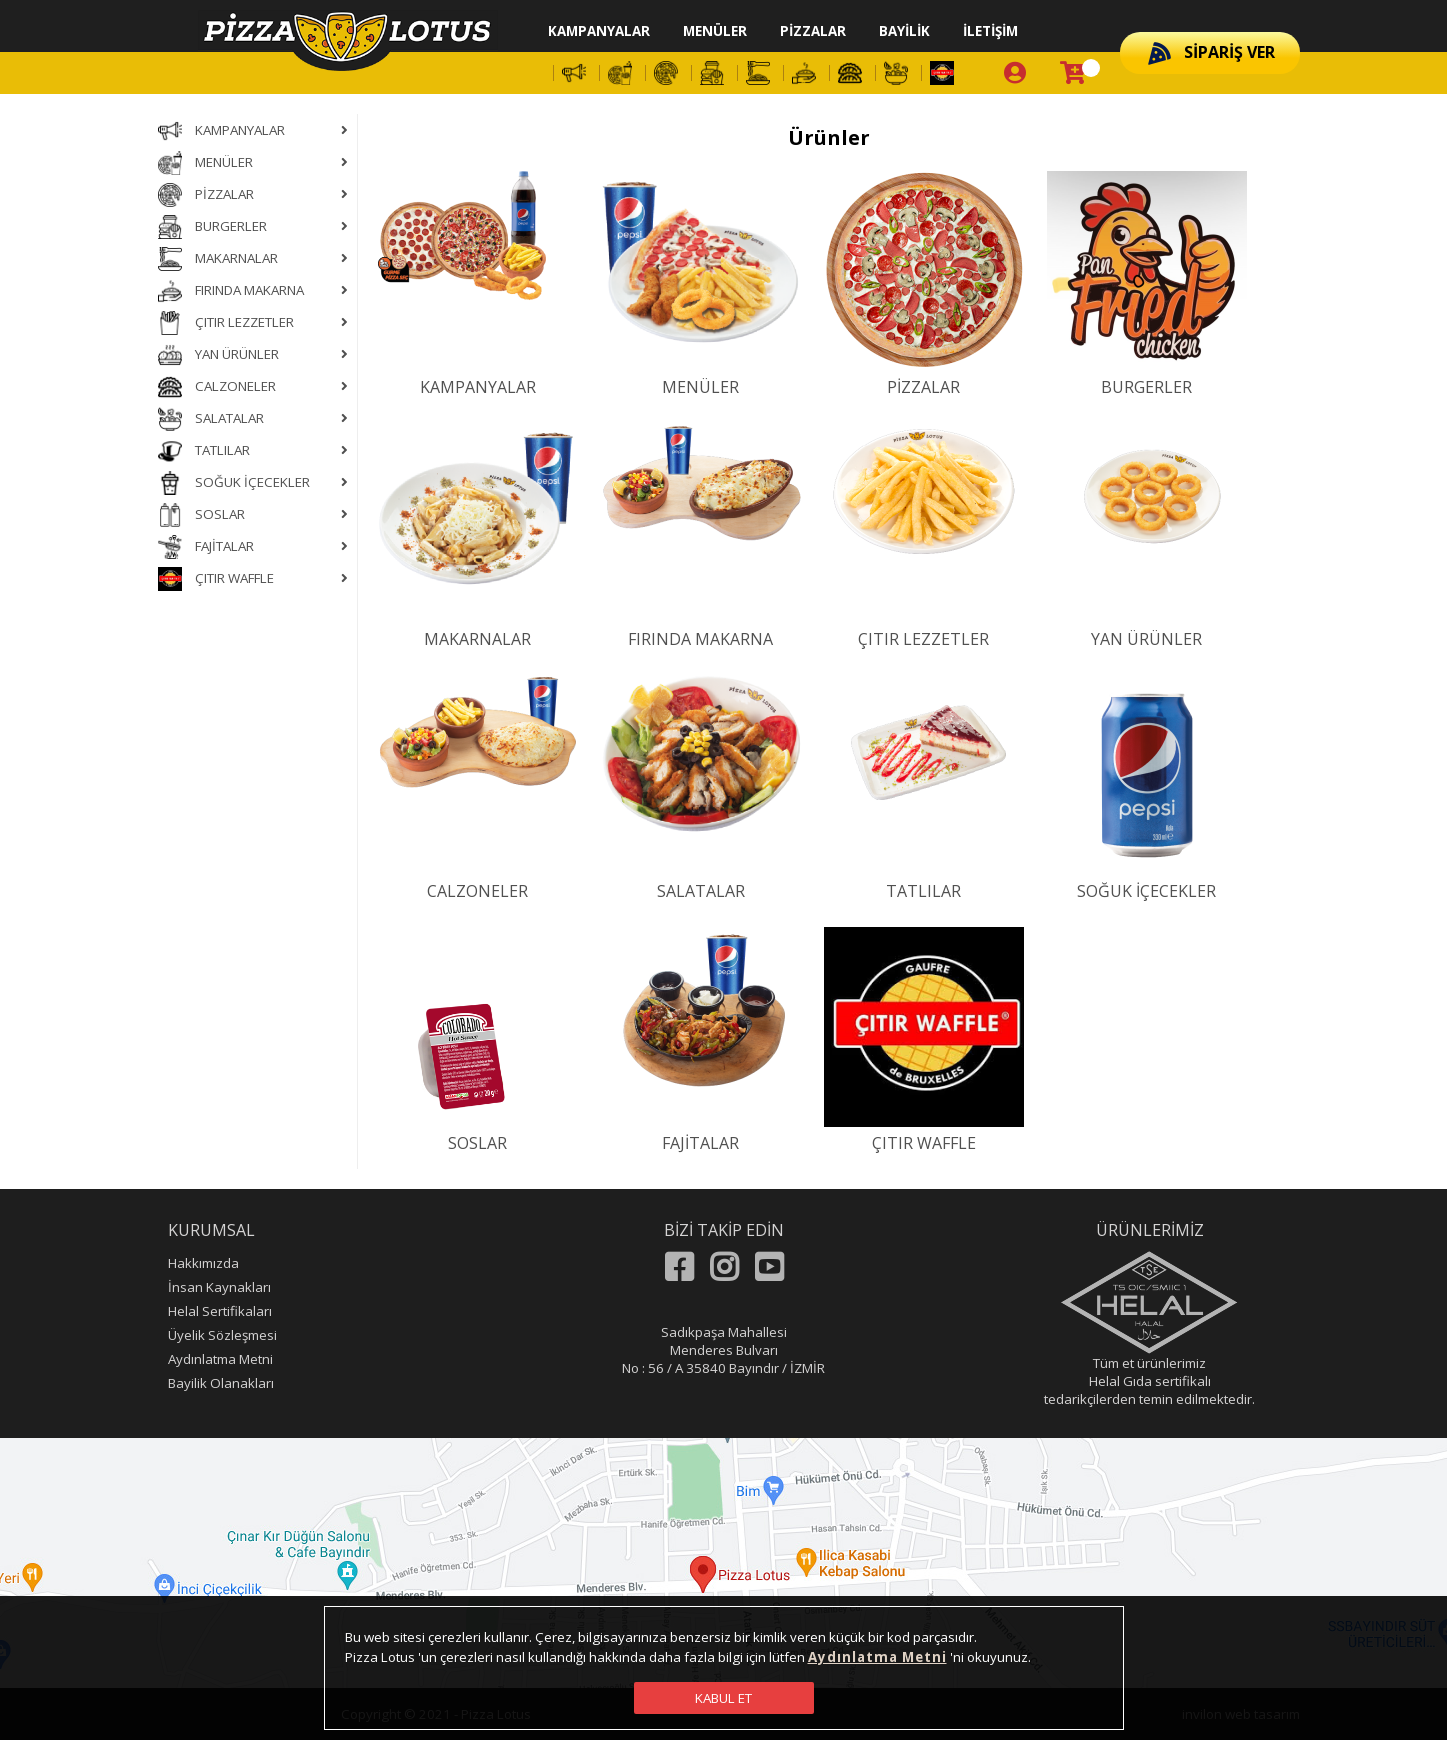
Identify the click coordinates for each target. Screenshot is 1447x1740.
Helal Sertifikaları (220, 1311)
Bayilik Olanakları (221, 1383)
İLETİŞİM (990, 31)
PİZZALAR (813, 31)
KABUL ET (723, 1698)
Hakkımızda (203, 1263)
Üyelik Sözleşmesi (222, 1335)
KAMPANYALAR (599, 31)
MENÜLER (715, 31)
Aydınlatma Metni (220, 1359)
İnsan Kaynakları (219, 1287)
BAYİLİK (904, 31)
